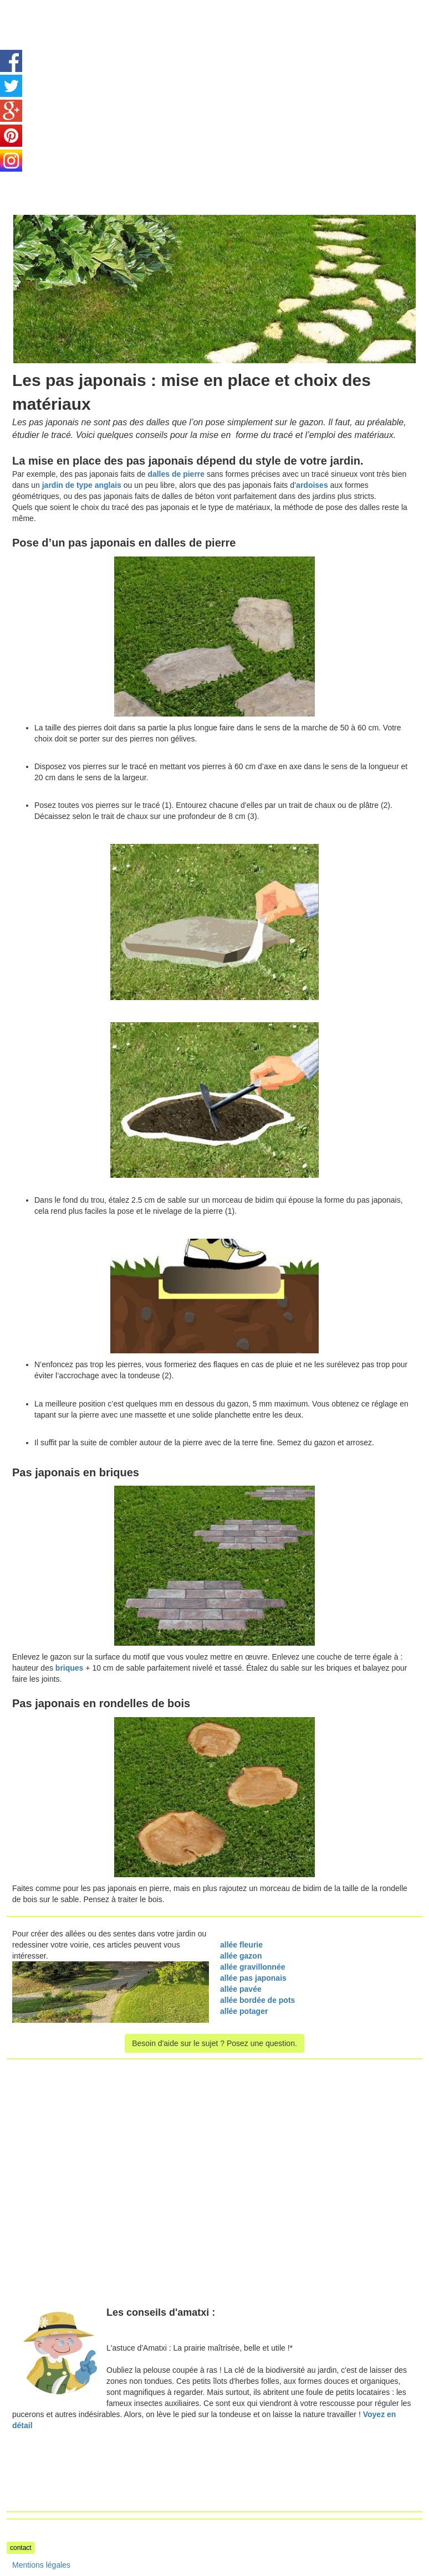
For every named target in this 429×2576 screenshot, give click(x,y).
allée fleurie (241, 1944)
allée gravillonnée (252, 1966)
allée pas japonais (253, 1978)
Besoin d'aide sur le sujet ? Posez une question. (214, 2043)
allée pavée (241, 1989)
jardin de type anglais (81, 485)
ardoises (313, 485)
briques (70, 1667)
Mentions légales (41, 2564)
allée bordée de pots (258, 2000)
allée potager (244, 2011)
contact (21, 2548)
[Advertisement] (100, 77)
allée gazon (241, 1955)
